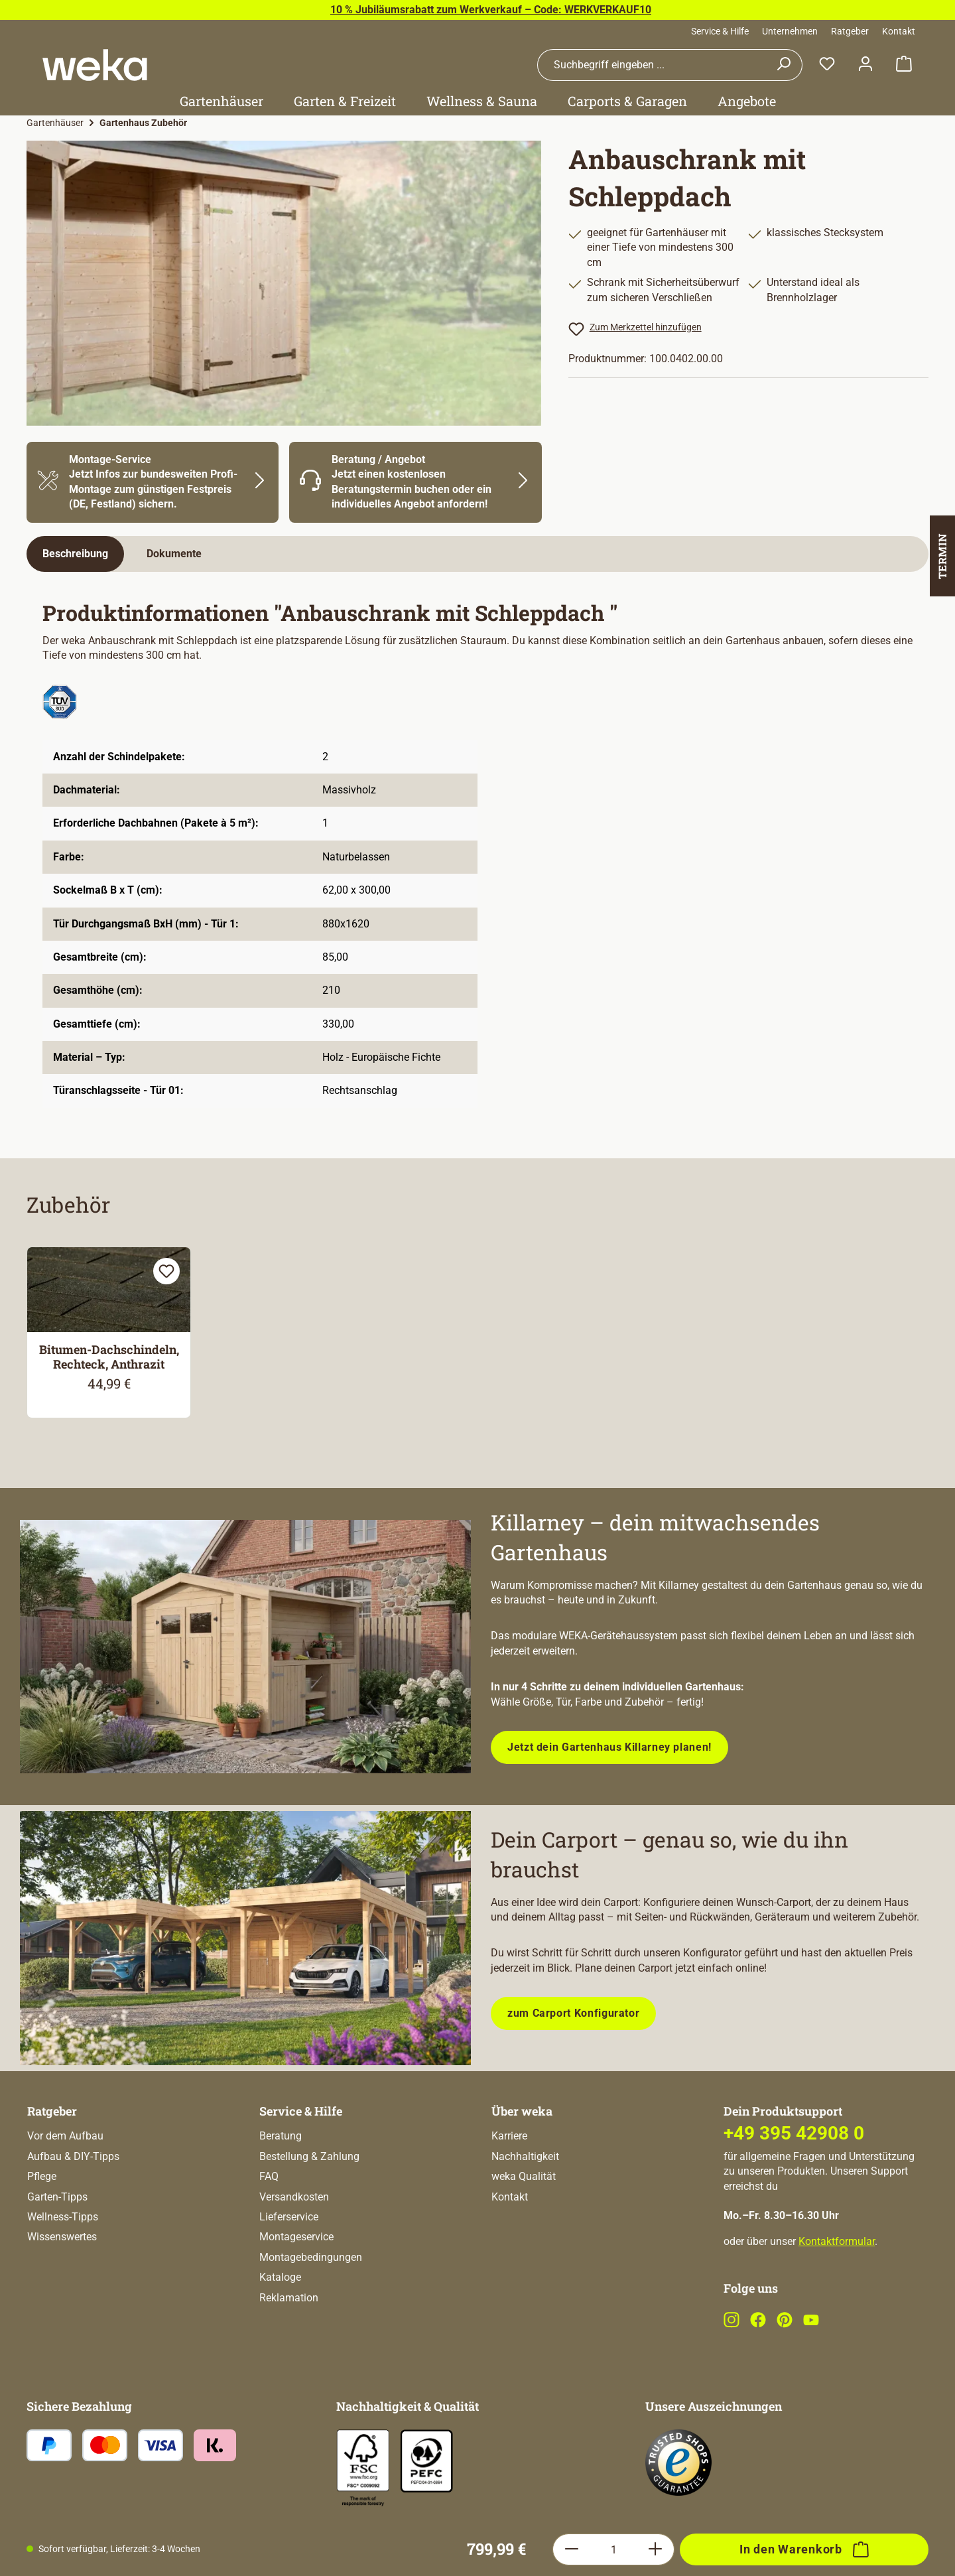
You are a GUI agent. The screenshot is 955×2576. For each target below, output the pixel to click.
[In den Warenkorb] (804, 2098)
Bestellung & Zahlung (309, 2209)
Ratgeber (850, 31)
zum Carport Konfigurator (573, 2013)
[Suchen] (783, 65)
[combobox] (651, 65)
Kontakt (898, 31)
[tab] (75, 554)
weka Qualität (523, 2229)
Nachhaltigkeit (525, 2209)
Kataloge (280, 2330)
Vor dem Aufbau (65, 2189)
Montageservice (296, 2289)
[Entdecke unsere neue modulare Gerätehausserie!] (245, 1647)
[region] (284, 283)
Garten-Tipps (57, 2250)
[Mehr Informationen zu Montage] (153, 482)
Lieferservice (288, 2270)
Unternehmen (790, 31)
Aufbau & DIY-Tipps (73, 2209)
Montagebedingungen (310, 2310)
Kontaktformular (836, 2294)
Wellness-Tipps (62, 2270)
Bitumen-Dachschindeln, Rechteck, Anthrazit (109, 1356)
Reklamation (288, 2350)
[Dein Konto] (865, 65)
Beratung (280, 2189)
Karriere (509, 2189)
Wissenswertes (62, 2289)
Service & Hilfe (720, 31)
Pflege (41, 2229)
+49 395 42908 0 (794, 2186)
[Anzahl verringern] (571, 2098)
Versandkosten (294, 2250)
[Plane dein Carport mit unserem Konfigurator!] (245, 1938)
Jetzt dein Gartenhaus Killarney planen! (609, 1747)
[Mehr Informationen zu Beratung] (415, 482)
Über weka (521, 2164)
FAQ (269, 2229)
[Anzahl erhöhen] (655, 2098)
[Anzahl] (613, 2098)
